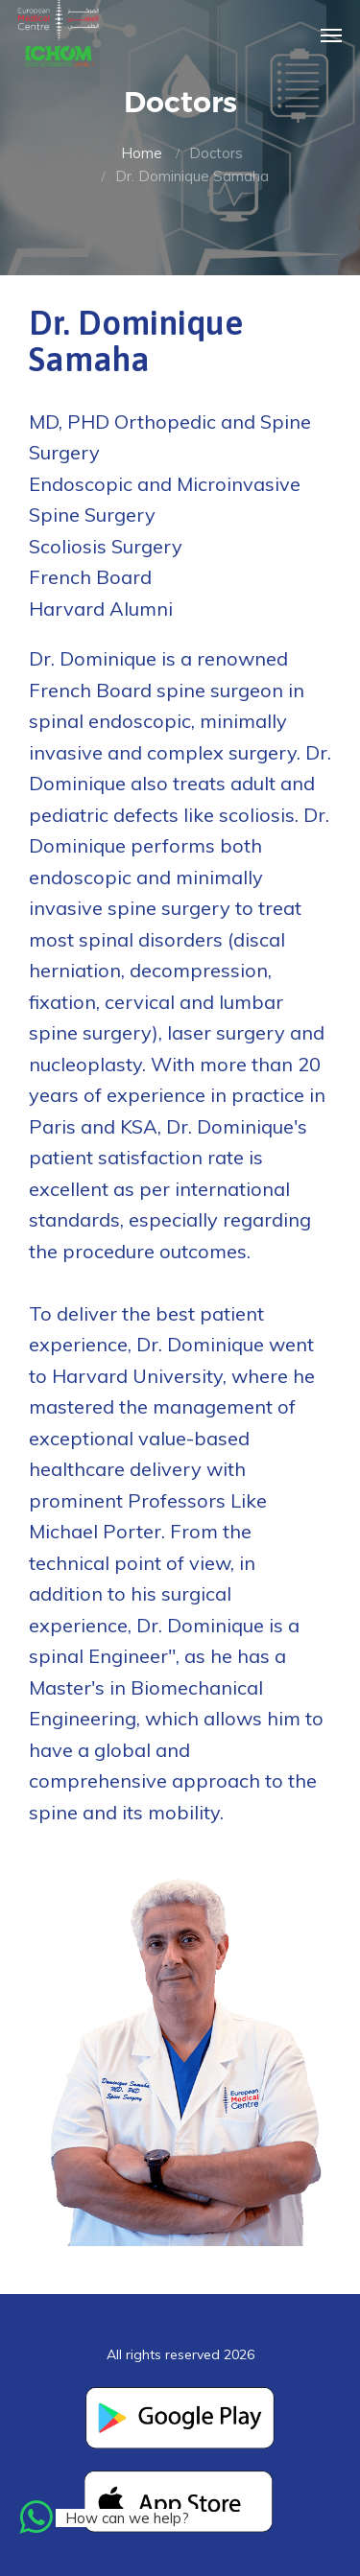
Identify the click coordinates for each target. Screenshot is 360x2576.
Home (141, 153)
